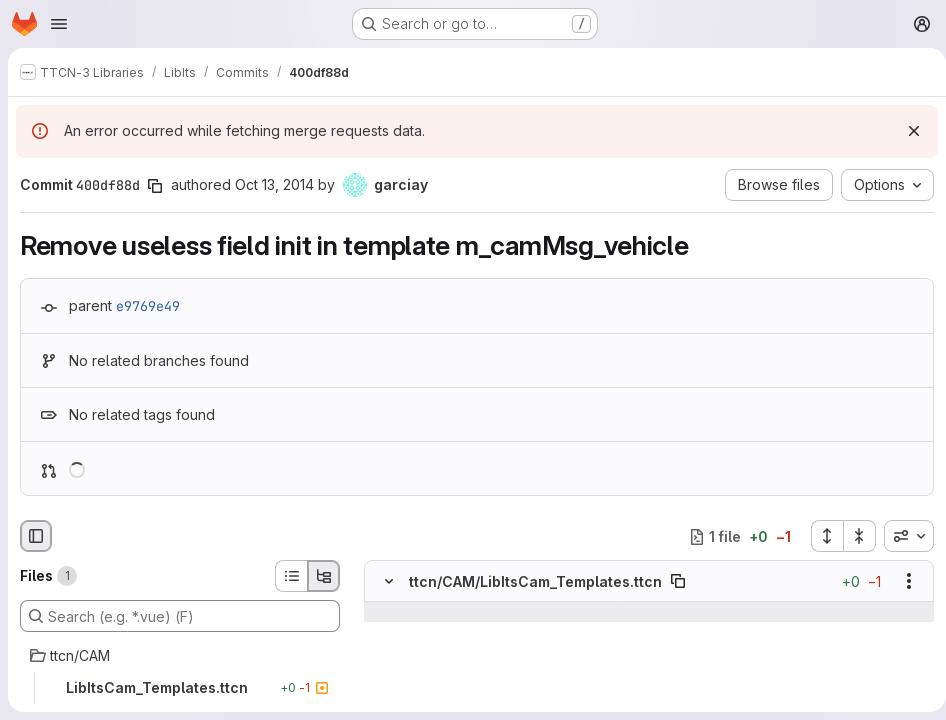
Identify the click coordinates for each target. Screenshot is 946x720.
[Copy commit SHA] (155, 186)
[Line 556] (387, 632)
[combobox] (901, 536)
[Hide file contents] (389, 581)
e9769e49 (148, 306)
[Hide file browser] (36, 536)
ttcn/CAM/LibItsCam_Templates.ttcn (535, 581)
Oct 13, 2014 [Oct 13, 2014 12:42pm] (274, 184)
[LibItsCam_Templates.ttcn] (180, 688)
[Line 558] (387, 692)
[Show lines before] (414, 612)
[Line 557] (387, 672)
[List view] (291, 576)
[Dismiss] (906, 131)
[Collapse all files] (852, 536)
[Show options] (901, 581)
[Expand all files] (819, 536)
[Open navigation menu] (59, 24)
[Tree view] (324, 576)
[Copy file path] (678, 581)
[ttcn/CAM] (180, 656)
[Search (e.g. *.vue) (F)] (180, 616)
